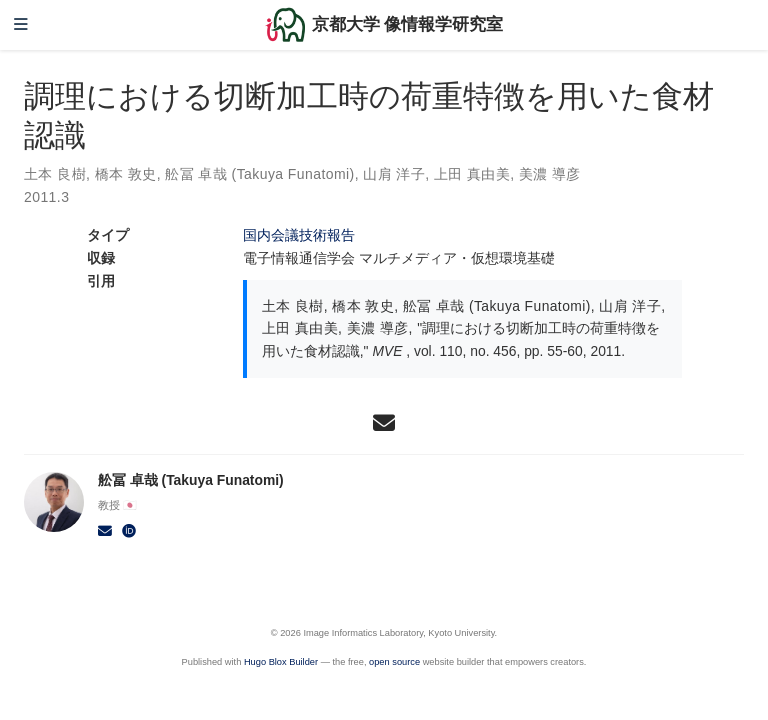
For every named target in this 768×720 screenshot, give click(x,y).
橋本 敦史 (126, 174)
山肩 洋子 (394, 174)
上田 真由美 (472, 174)
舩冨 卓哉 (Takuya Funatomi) (259, 174)
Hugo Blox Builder (281, 662)
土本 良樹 (55, 174)
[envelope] (384, 423)
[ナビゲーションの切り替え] (21, 25)
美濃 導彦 (550, 174)
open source (394, 662)
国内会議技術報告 (299, 235)
